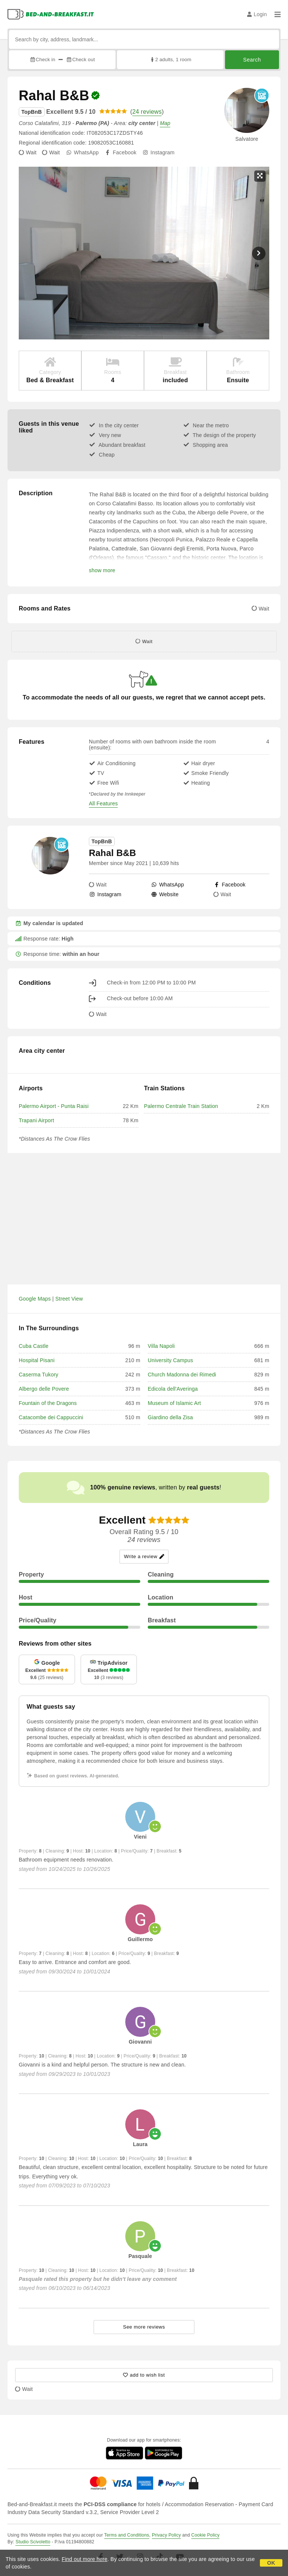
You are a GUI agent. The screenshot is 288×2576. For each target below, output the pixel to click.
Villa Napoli (161, 1346)
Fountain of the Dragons (48, 1403)
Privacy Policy (166, 2535)
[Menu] (277, 14)
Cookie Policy (205, 2535)
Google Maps (35, 1299)
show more (102, 570)
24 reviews (147, 112)
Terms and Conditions (126, 2535)
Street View (69, 1299)
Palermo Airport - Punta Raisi (53, 1106)
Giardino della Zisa (170, 1417)
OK (271, 2563)
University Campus (170, 1360)
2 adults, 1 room (170, 59)
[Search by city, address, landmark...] (144, 39)
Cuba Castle (33, 1346)
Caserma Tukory (38, 1375)
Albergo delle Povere (44, 1389)
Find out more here (85, 2559)
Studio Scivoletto (32, 2541)
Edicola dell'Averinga (173, 1389)
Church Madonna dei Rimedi (182, 1375)
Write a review (144, 1556)
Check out (80, 59)
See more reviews (144, 2327)
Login (257, 14)
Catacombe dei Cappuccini (51, 1417)
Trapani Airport (36, 1120)
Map (165, 123)
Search (252, 60)
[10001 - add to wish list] (144, 2375)
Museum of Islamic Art (174, 1403)
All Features (103, 803)
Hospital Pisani (37, 1360)
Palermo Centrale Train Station (181, 1106)
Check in (42, 59)
